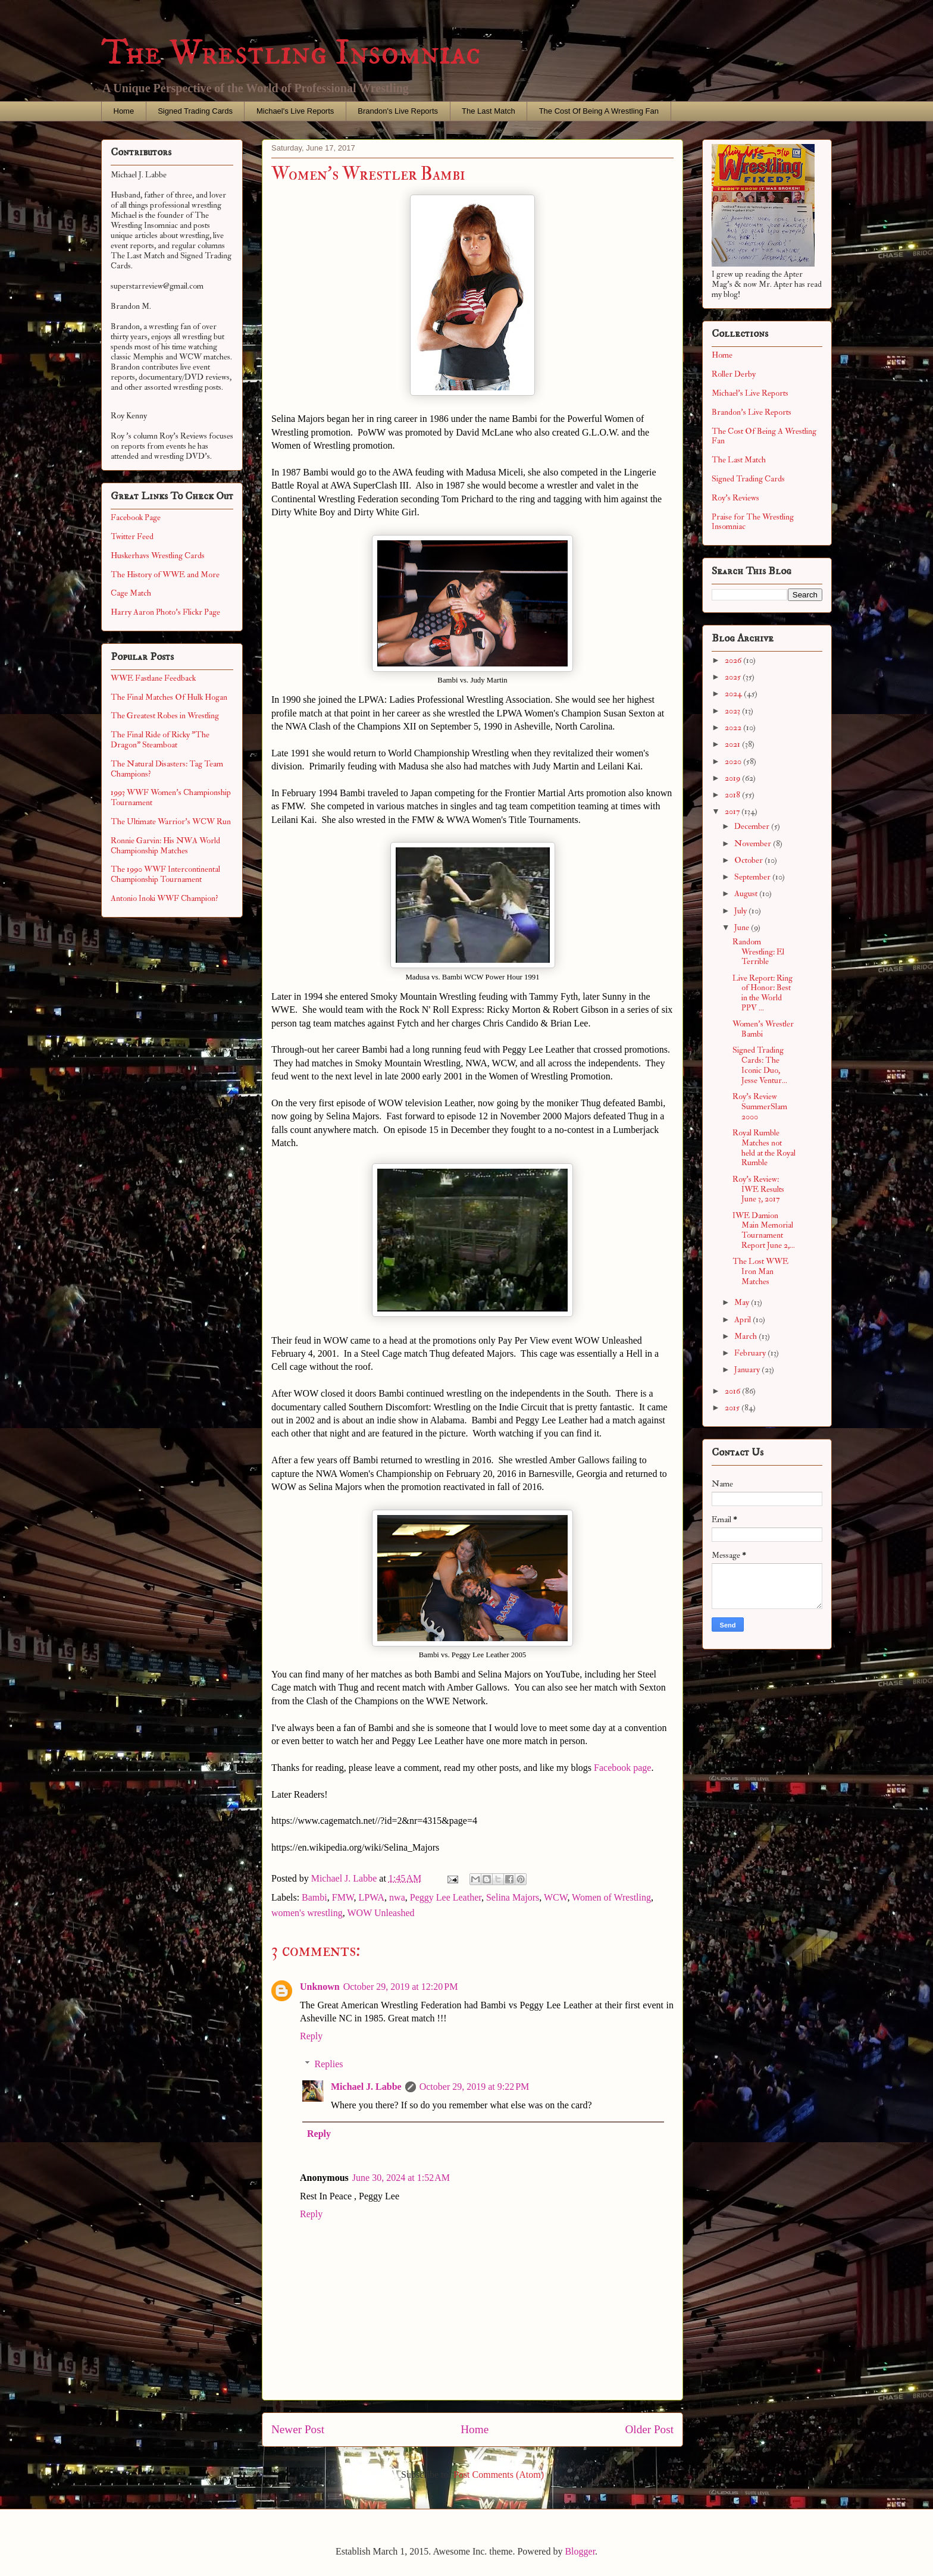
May (742, 1302)
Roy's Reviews (735, 498)
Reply (311, 2036)
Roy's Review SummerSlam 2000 (759, 1106)
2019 (733, 778)
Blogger (580, 2551)
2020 (734, 761)
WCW (555, 1897)
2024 (734, 693)
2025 (734, 677)
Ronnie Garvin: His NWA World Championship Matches (165, 845)
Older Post (649, 2429)
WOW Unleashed (380, 1913)
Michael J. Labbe (366, 2087)
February (751, 1353)
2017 (733, 811)
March (746, 1336)
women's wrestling (307, 1913)
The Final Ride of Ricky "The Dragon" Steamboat (160, 740)
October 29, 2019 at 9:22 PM (474, 2087)
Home (124, 111)
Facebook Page (136, 517)
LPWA (372, 1897)
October (749, 860)
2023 (733, 711)
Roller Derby (734, 374)
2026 (734, 660)
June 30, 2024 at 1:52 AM (401, 2178)
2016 (733, 1391)
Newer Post (297, 2429)
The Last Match (488, 111)
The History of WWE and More (165, 574)
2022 (734, 727)
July (741, 911)
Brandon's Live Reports (398, 111)
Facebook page (622, 1768)
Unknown (320, 1987)
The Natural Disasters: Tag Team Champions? (167, 769)
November (753, 843)
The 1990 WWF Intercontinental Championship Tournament (165, 874)
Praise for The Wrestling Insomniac (753, 522)
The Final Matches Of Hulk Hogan (169, 697)
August (746, 893)
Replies (329, 2064)
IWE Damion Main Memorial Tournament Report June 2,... (763, 1230)
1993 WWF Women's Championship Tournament (171, 797)
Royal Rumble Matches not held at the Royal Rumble (764, 1148)
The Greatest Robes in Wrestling (165, 715)
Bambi (314, 1897)
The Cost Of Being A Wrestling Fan (599, 111)
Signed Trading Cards (195, 111)
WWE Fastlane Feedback (153, 678)
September (753, 877)
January (748, 1369)
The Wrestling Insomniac (291, 53)
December (752, 826)
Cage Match (131, 593)
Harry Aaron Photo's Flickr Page (165, 612)
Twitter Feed (132, 536)
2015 (733, 1408)
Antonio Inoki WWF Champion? (164, 898)
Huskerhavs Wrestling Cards (158, 555)
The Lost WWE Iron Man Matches (760, 1271)
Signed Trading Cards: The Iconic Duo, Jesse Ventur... (759, 1065)
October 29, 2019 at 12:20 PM (400, 1987)
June (742, 927)
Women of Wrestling (611, 1897)
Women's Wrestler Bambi (763, 1029)
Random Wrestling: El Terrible (758, 952)
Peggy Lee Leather (445, 1897)
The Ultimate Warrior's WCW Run (171, 821)
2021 (733, 744)
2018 (733, 795)
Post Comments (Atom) (498, 2474)
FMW (343, 1897)
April (743, 1319)
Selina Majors (512, 1897)
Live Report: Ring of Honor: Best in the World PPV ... (762, 993)
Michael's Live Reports (295, 111)
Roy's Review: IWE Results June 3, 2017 (758, 1189)
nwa (397, 1897)
